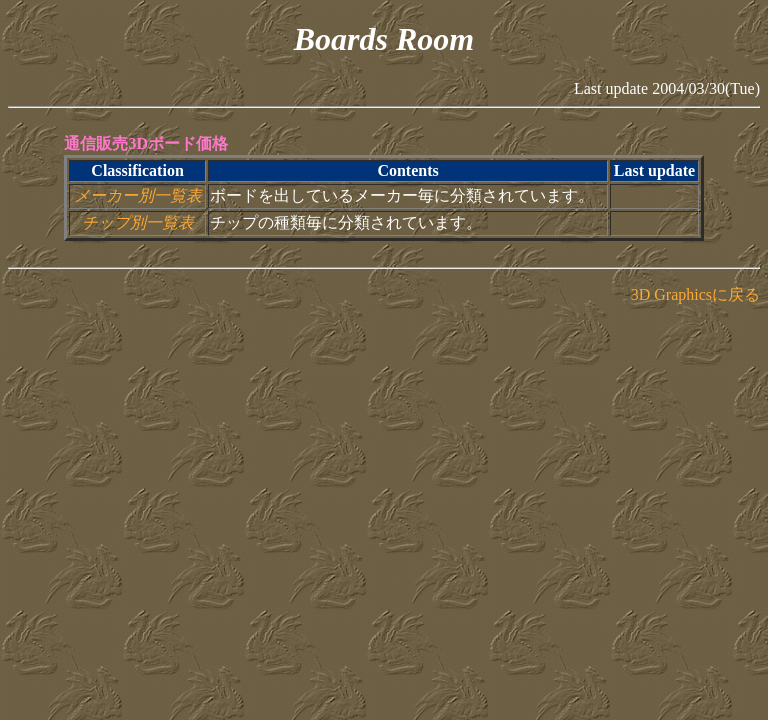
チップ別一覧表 (138, 222)
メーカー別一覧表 (138, 195)
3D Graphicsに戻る (695, 294)
